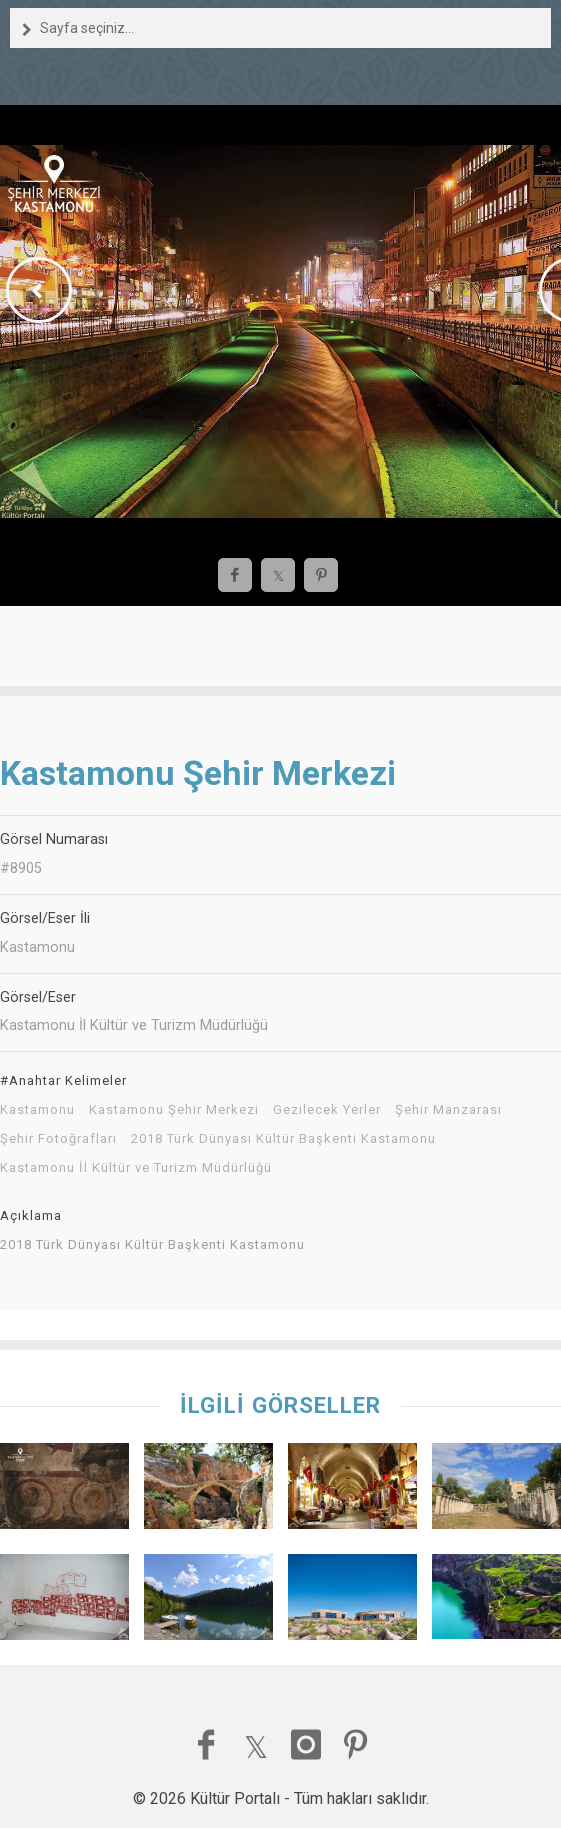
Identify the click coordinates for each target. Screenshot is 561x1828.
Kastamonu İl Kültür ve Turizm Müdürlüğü (136, 1168)
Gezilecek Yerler (327, 1110)
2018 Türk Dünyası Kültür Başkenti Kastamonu (283, 1139)
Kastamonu (37, 1110)
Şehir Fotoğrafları (58, 1139)
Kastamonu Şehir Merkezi (174, 1110)
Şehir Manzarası (448, 1110)
